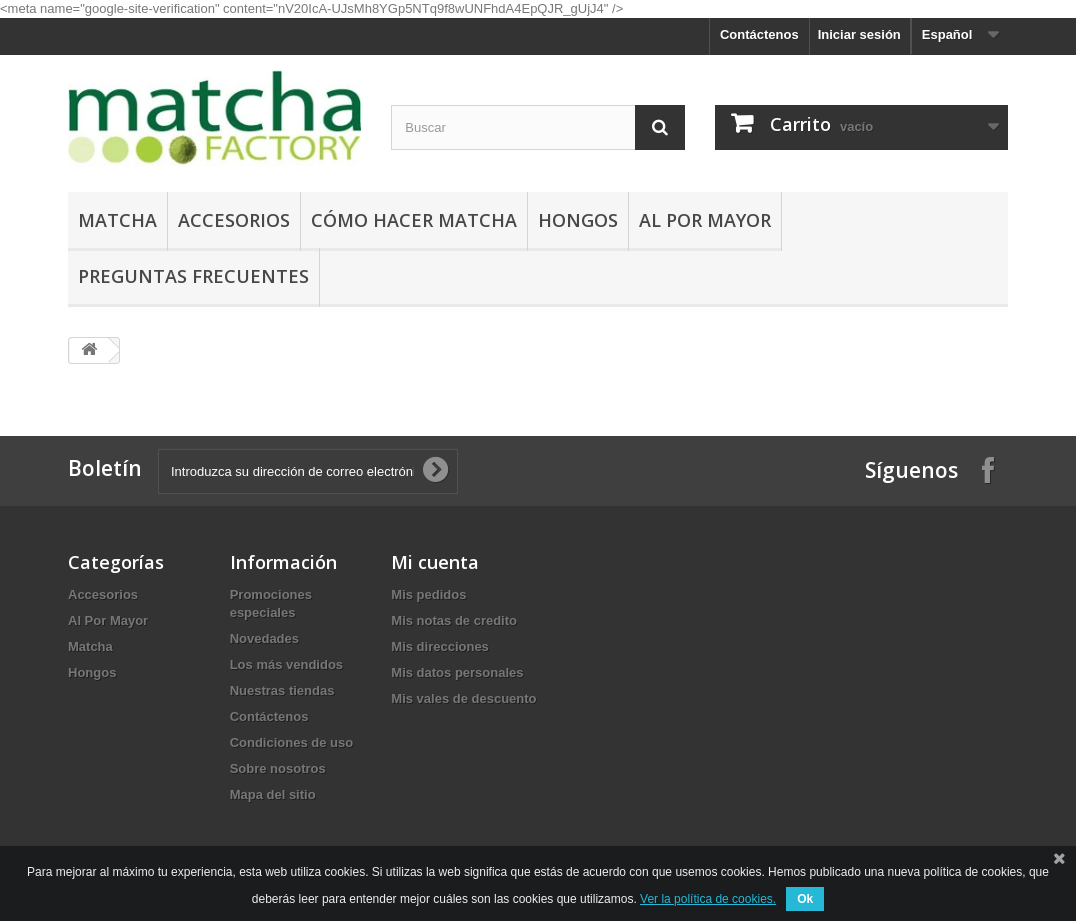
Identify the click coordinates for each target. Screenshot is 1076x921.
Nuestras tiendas (282, 690)
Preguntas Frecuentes (193, 276)
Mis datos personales (457, 672)
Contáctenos (759, 34)
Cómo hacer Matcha (414, 220)
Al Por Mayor (705, 220)
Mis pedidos (428, 594)
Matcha (117, 220)
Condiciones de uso (292, 742)
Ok (805, 899)
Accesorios (234, 220)
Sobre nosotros (278, 768)
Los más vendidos (286, 664)
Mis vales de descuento (463, 698)
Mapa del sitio (273, 794)
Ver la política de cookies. (708, 899)
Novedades (264, 638)
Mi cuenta (435, 562)
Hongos (578, 220)
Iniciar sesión (859, 34)
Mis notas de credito (454, 620)
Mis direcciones (440, 646)
